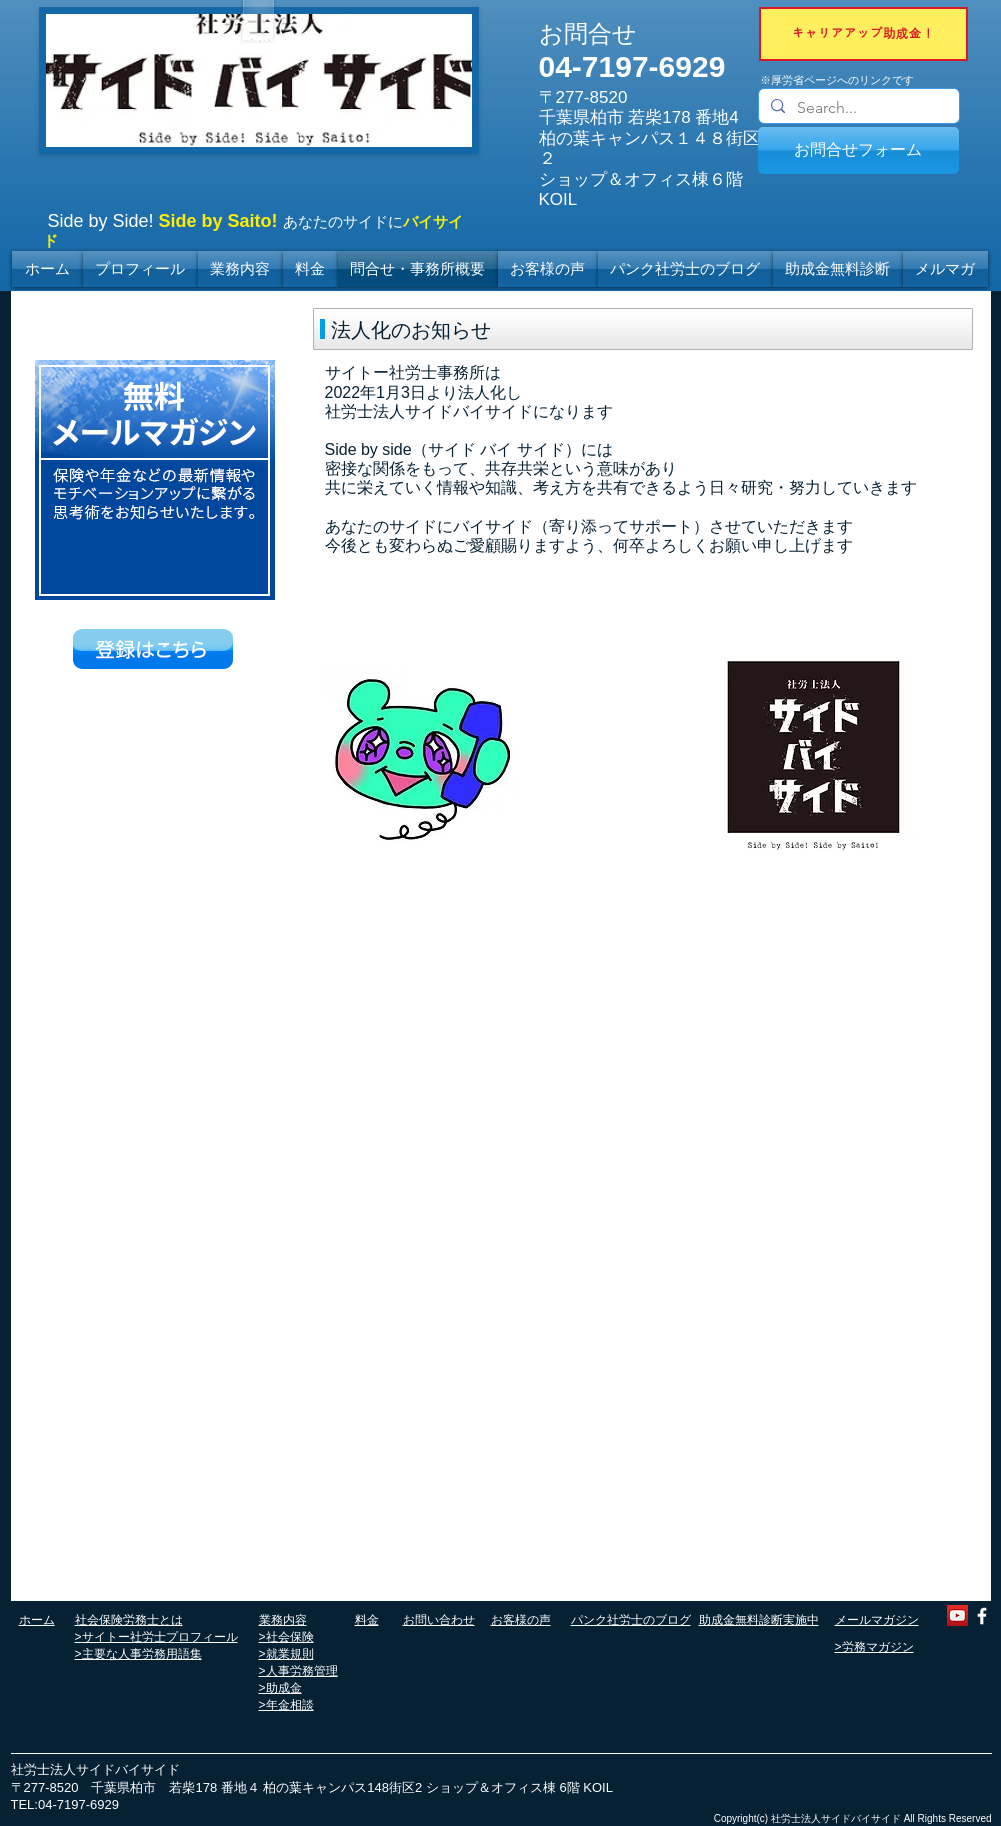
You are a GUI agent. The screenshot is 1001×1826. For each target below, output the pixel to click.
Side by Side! (101, 221)
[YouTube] (957, 1615)
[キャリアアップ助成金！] (863, 34)
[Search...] (857, 108)
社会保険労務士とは (129, 1620)
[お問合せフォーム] (858, 150)
